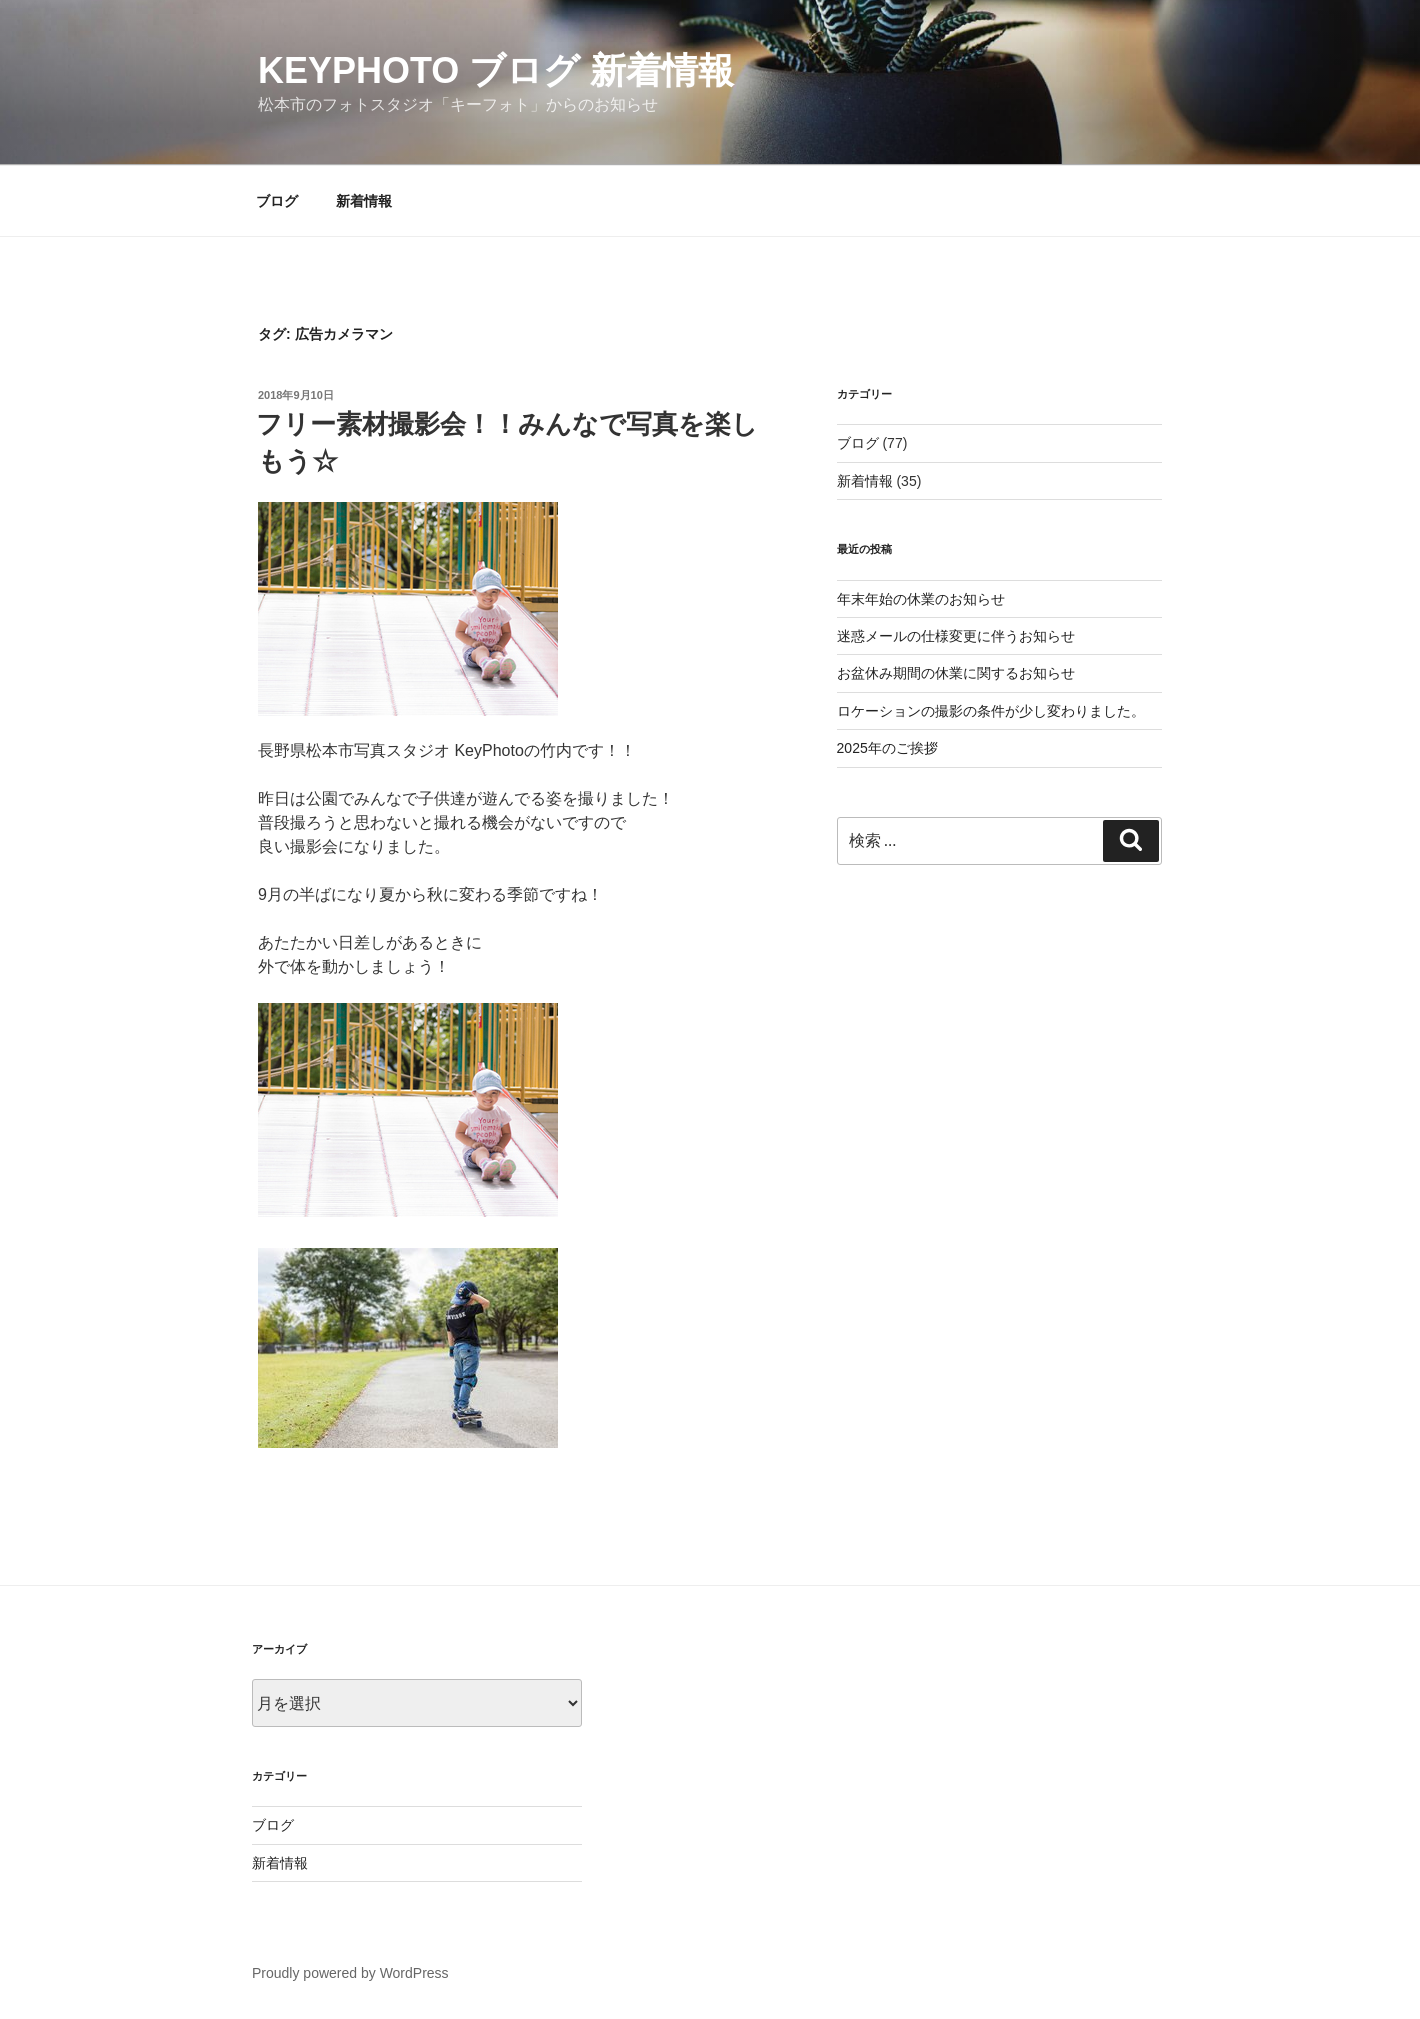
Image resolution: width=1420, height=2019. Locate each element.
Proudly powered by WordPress (350, 1973)
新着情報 (364, 201)
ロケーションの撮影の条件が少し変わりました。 (991, 711)
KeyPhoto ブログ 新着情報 (496, 70)
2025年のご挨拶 (887, 748)
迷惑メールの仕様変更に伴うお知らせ (956, 636)
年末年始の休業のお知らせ (921, 599)
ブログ (277, 201)
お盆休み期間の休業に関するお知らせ (956, 673)
